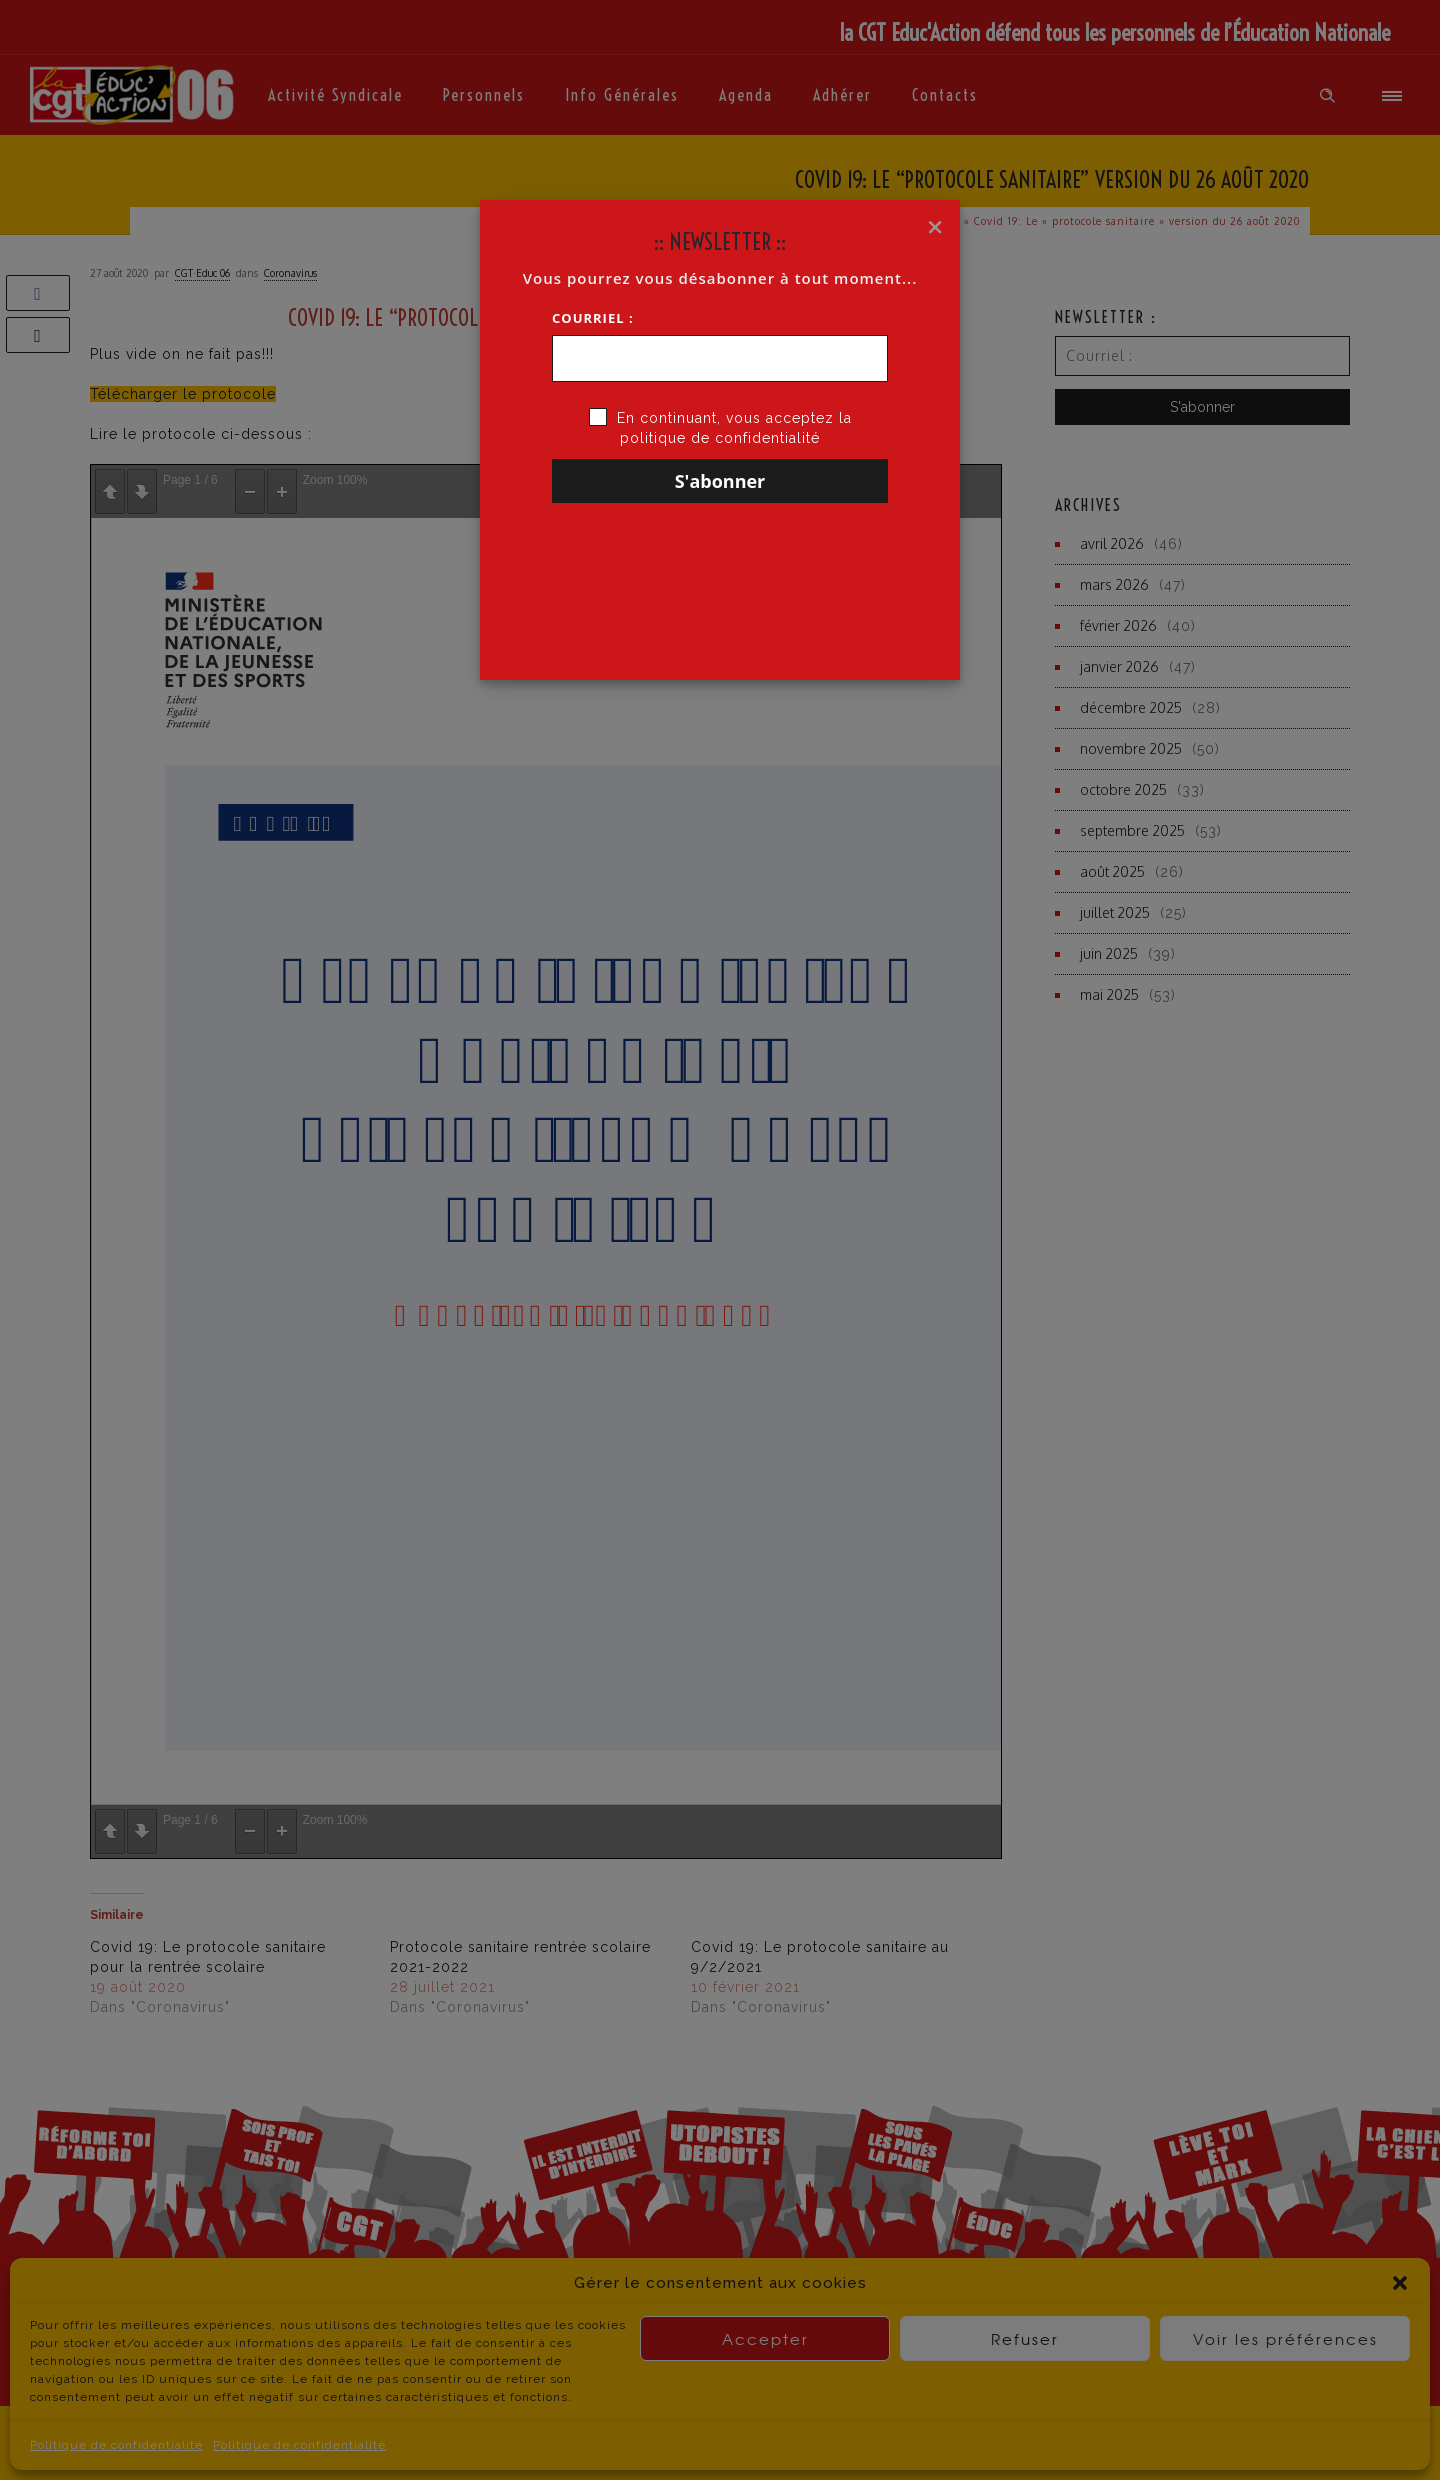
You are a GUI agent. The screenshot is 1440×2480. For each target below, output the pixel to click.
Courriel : (593, 318)
